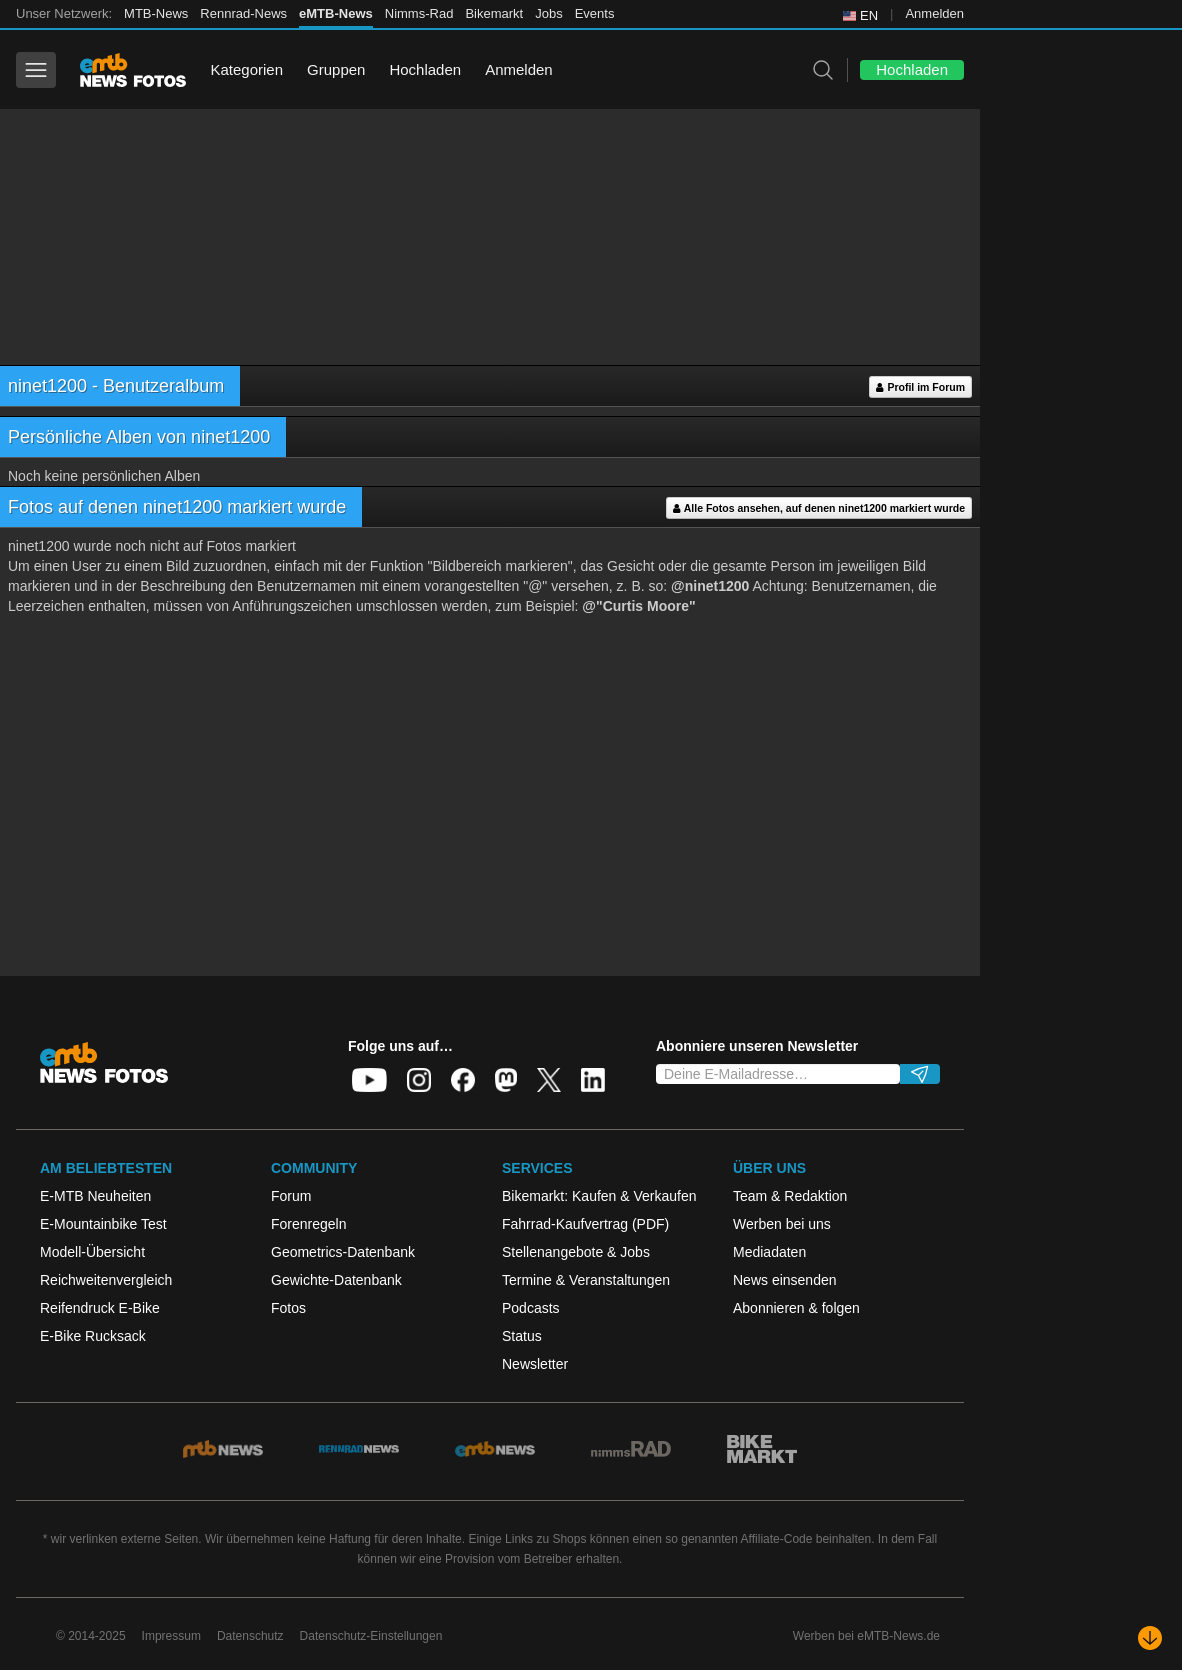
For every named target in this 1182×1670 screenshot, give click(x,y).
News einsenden (785, 1280)
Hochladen (425, 69)
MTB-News (156, 13)
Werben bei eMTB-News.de (866, 1636)
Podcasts (531, 1308)
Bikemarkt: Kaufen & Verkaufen (599, 1196)
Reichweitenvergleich (106, 1280)
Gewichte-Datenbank (336, 1280)
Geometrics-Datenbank (343, 1252)
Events (595, 13)
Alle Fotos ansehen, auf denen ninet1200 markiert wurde (819, 508)
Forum (291, 1196)
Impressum (171, 1636)
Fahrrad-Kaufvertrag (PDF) (585, 1224)
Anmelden (934, 13)
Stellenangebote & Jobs (576, 1252)
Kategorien (246, 69)
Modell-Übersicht (92, 1252)
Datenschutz (250, 1636)
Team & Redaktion (790, 1196)
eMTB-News (336, 13)
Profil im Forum (920, 387)
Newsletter (535, 1364)
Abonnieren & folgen (796, 1308)
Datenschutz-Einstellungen (371, 1636)
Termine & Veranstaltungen (586, 1280)
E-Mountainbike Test (103, 1224)
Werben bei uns (782, 1224)
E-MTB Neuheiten (95, 1196)
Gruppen (336, 69)
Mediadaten (769, 1252)
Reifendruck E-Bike (100, 1308)
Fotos (288, 1308)
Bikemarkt (494, 13)
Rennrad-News (243, 13)
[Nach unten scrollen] (1150, 1638)
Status (522, 1336)
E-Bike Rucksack (93, 1336)
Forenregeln (309, 1224)
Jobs (548, 13)
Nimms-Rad (419, 13)
